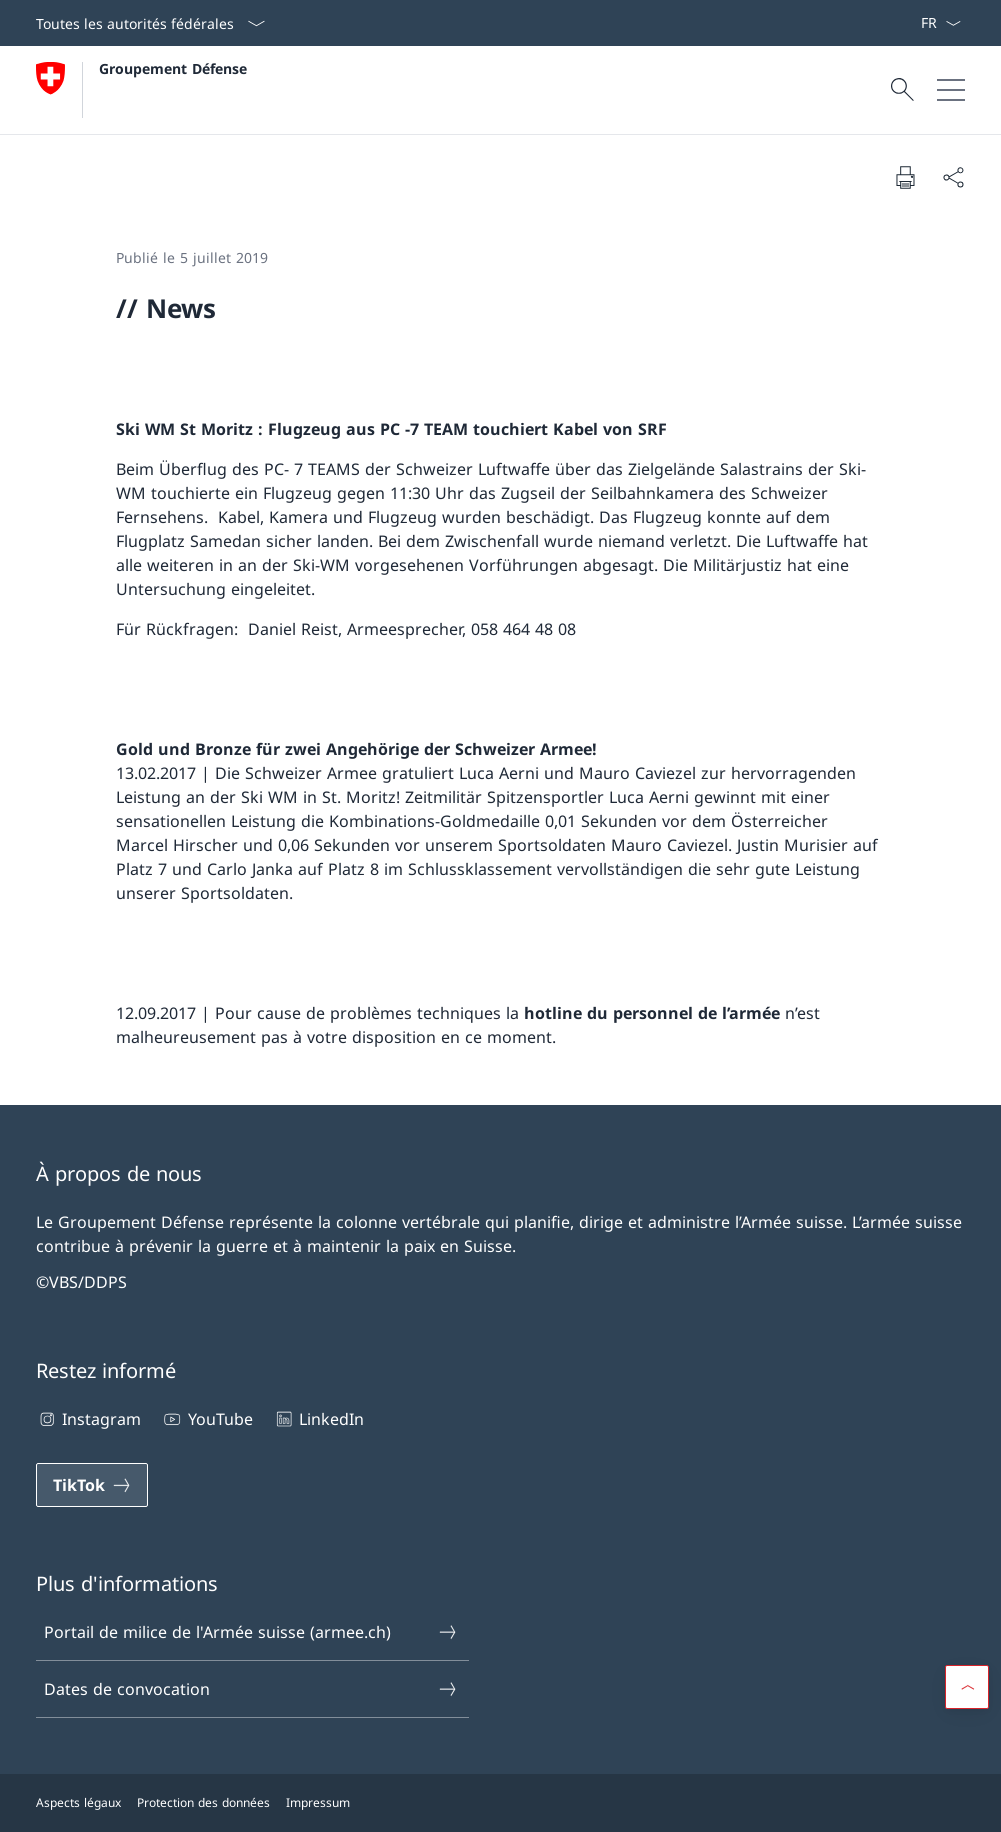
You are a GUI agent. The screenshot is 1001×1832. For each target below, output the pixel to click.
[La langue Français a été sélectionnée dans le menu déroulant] (940, 23)
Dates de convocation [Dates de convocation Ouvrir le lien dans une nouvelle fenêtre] (251, 1689)
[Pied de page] (500, 1803)
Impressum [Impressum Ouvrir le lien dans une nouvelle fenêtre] (318, 1802)
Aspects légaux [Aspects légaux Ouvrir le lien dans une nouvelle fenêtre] (78, 1802)
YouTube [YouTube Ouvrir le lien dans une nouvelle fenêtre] (206, 1419)
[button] (967, 1687)
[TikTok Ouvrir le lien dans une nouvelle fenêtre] (92, 1485)
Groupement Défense (173, 68)
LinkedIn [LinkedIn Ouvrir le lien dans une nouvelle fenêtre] (318, 1419)
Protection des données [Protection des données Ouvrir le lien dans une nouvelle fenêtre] (203, 1802)
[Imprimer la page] (905, 177)
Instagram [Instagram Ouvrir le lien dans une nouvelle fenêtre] (88, 1419)
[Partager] (953, 177)
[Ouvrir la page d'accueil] (141, 90)
